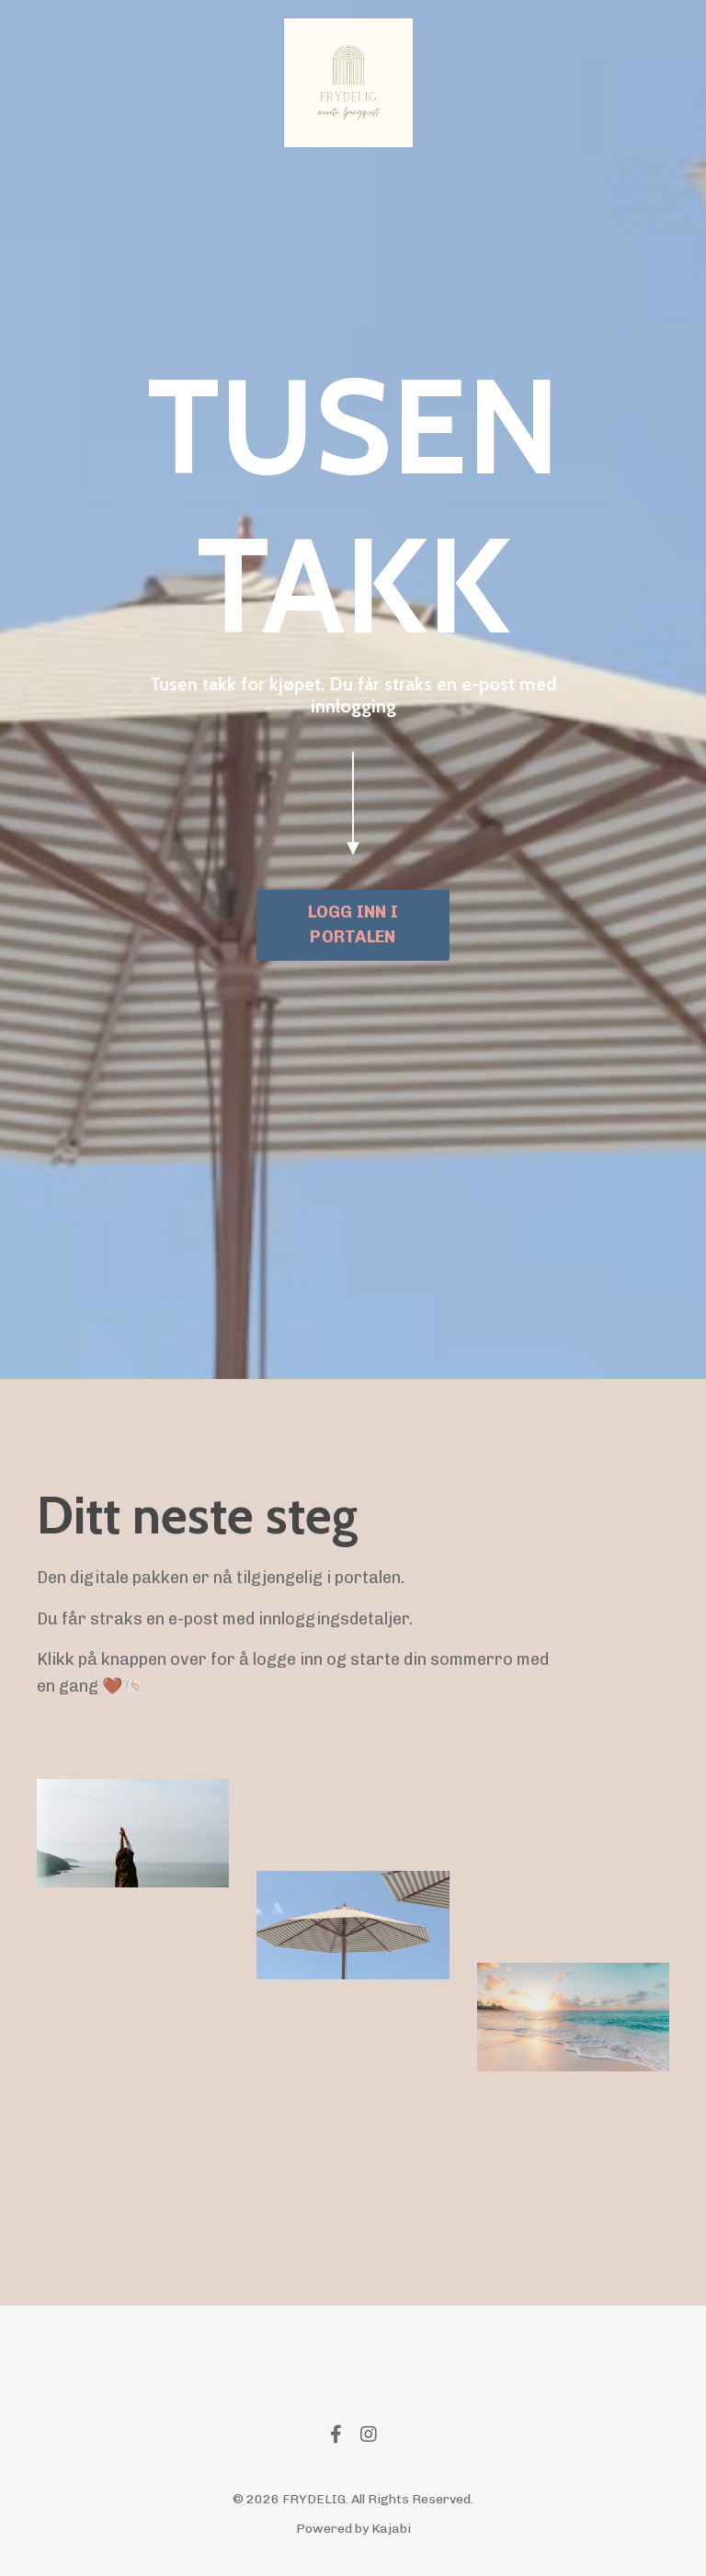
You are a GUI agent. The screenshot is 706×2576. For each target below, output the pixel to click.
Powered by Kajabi (353, 2528)
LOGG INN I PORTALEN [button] (353, 924)
